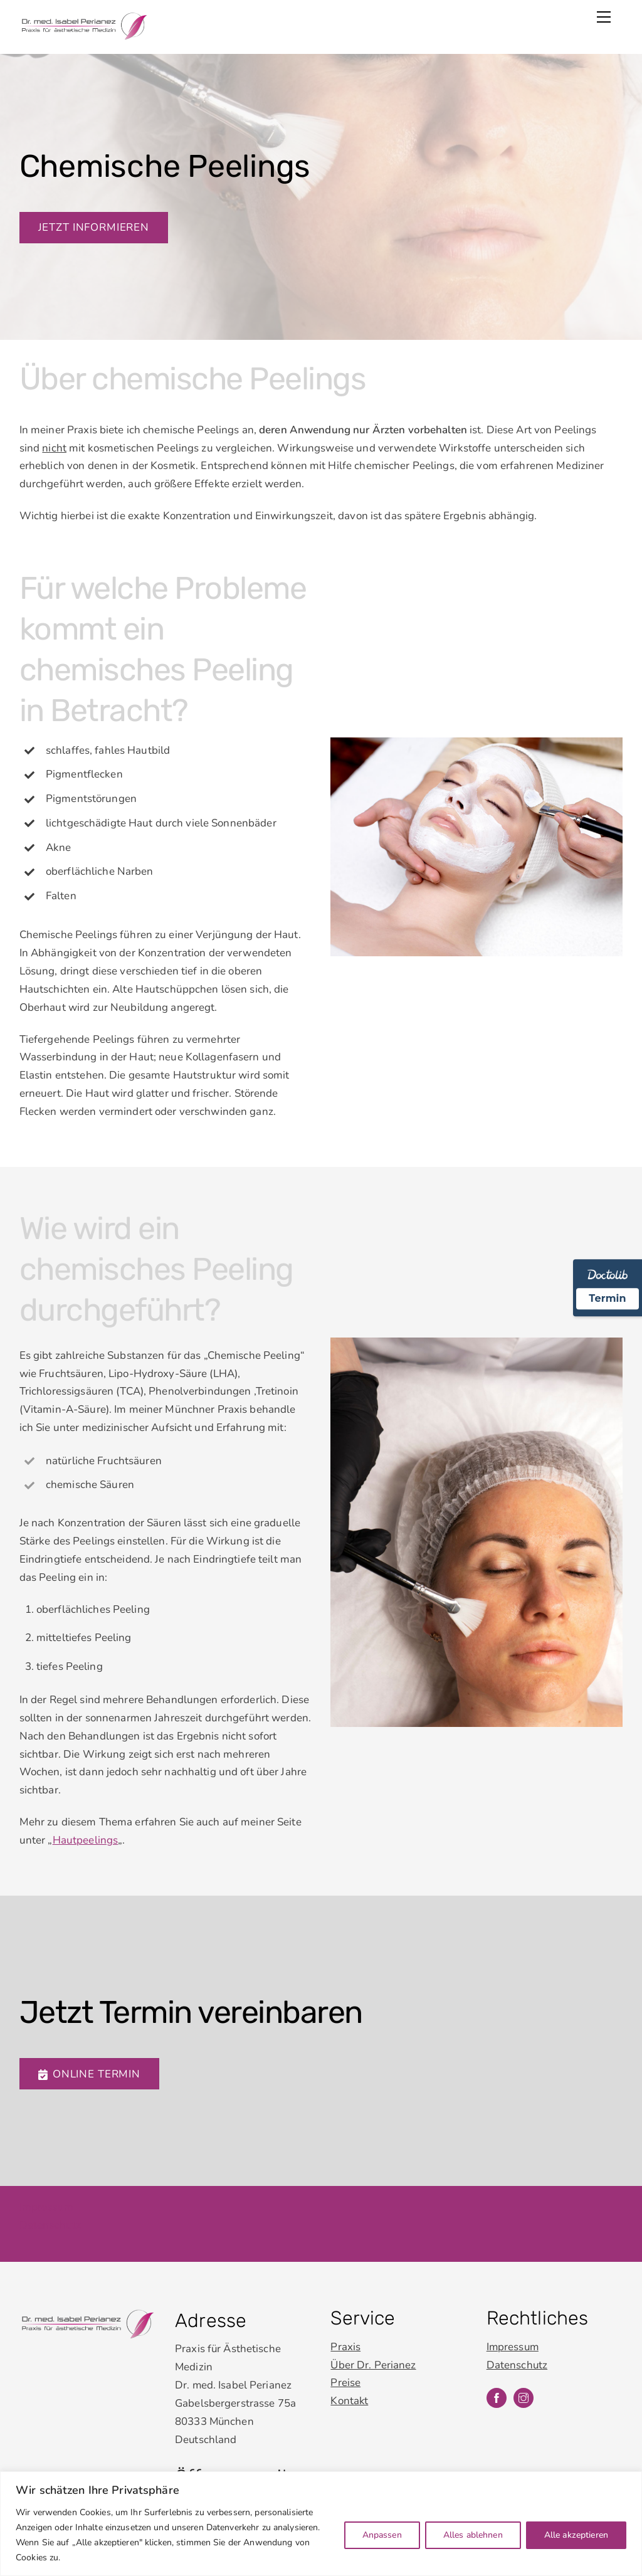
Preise (345, 2371)
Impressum (46, 2195)
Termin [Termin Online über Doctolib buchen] (607, 1298)
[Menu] (603, 16)
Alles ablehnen (473, 2535)
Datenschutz (50, 2213)
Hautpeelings (85, 1831)
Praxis (345, 2335)
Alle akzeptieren (576, 2535)
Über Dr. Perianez (373, 2353)
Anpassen (382, 2535)
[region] (321, 2523)
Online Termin (89, 2062)
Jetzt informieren (93, 227)
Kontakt (349, 2389)
